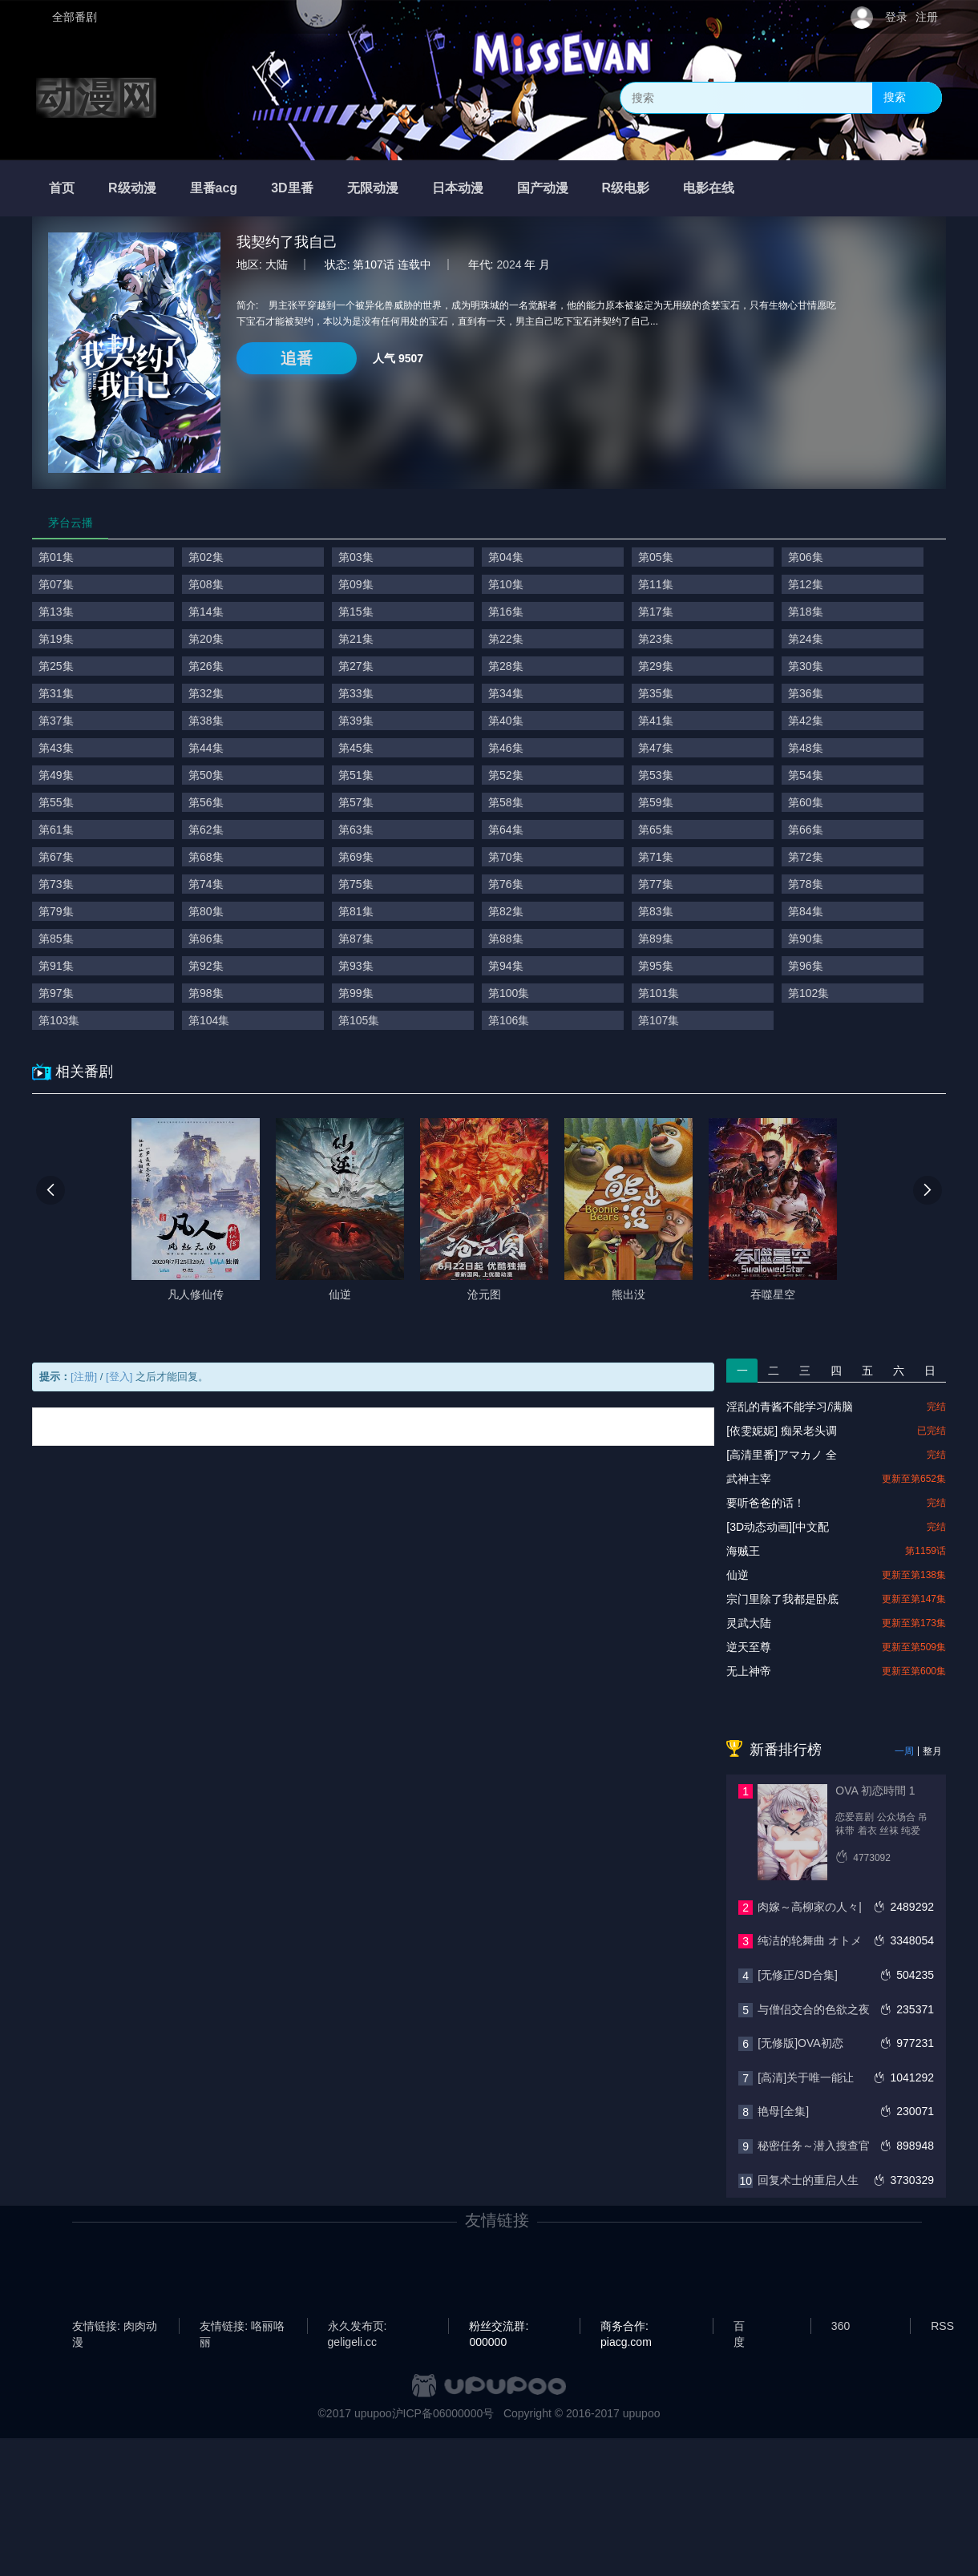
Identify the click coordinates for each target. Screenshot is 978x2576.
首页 (62, 188)
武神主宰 (748, 1478)
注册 (926, 16)
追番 (297, 358)
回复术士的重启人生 (808, 2180)
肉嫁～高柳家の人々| (810, 1906)
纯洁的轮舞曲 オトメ (810, 1940)
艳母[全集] (783, 2111)
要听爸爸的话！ (765, 1502)
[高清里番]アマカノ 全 (781, 1454)
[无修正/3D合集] (798, 1974)
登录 (896, 16)
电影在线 (708, 188)
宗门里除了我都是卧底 (782, 1599)
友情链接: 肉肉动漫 (114, 2327)
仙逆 (737, 1575)
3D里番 (292, 188)
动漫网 (96, 97)
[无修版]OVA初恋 (800, 2043)
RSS (942, 2326)
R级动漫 (132, 188)
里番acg (214, 188)
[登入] (119, 1377)
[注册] (84, 1377)
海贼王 (743, 1550)
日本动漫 (457, 188)
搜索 (894, 97)
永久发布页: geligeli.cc (357, 2327)
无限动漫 (372, 188)
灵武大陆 (748, 1623)
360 (840, 2326)
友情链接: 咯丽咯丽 (242, 2327)
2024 (508, 264)
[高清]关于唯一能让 (806, 2077)
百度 (739, 2327)
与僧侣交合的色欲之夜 (814, 2009)
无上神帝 (748, 1671)
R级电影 (626, 188)
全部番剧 (74, 16)
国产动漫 (542, 188)
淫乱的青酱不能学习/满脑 (789, 1406)
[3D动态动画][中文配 (777, 1526)
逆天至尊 (748, 1647)
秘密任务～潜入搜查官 (814, 2145)
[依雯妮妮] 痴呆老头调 (781, 1430)
